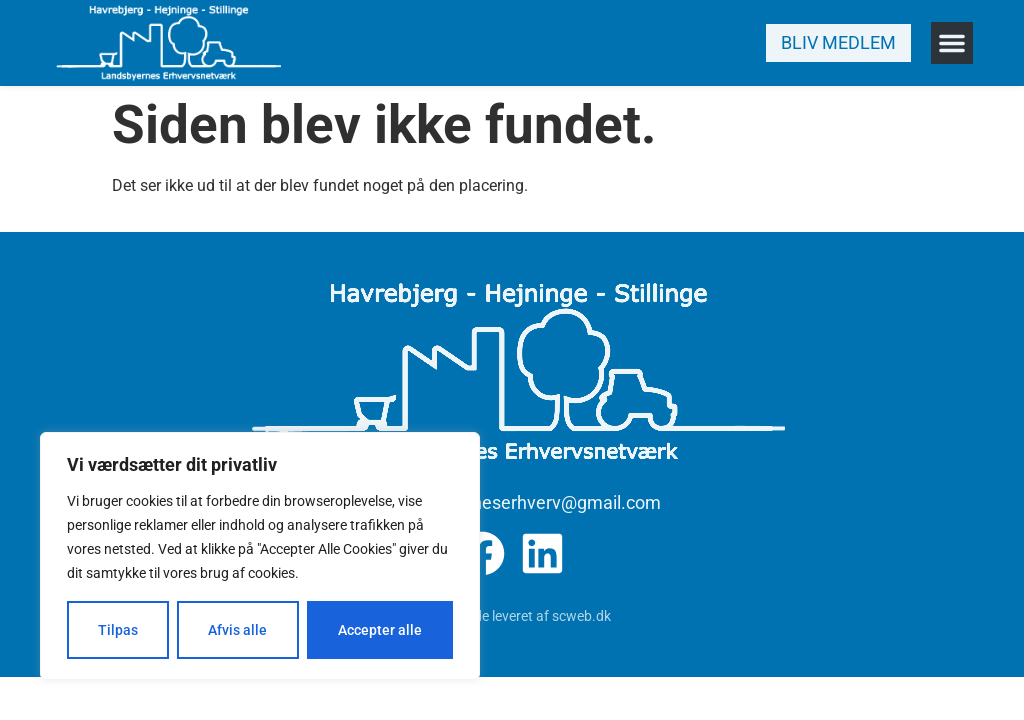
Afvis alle (237, 630)
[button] (952, 43)
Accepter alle (380, 630)
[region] (260, 556)
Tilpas (118, 630)
